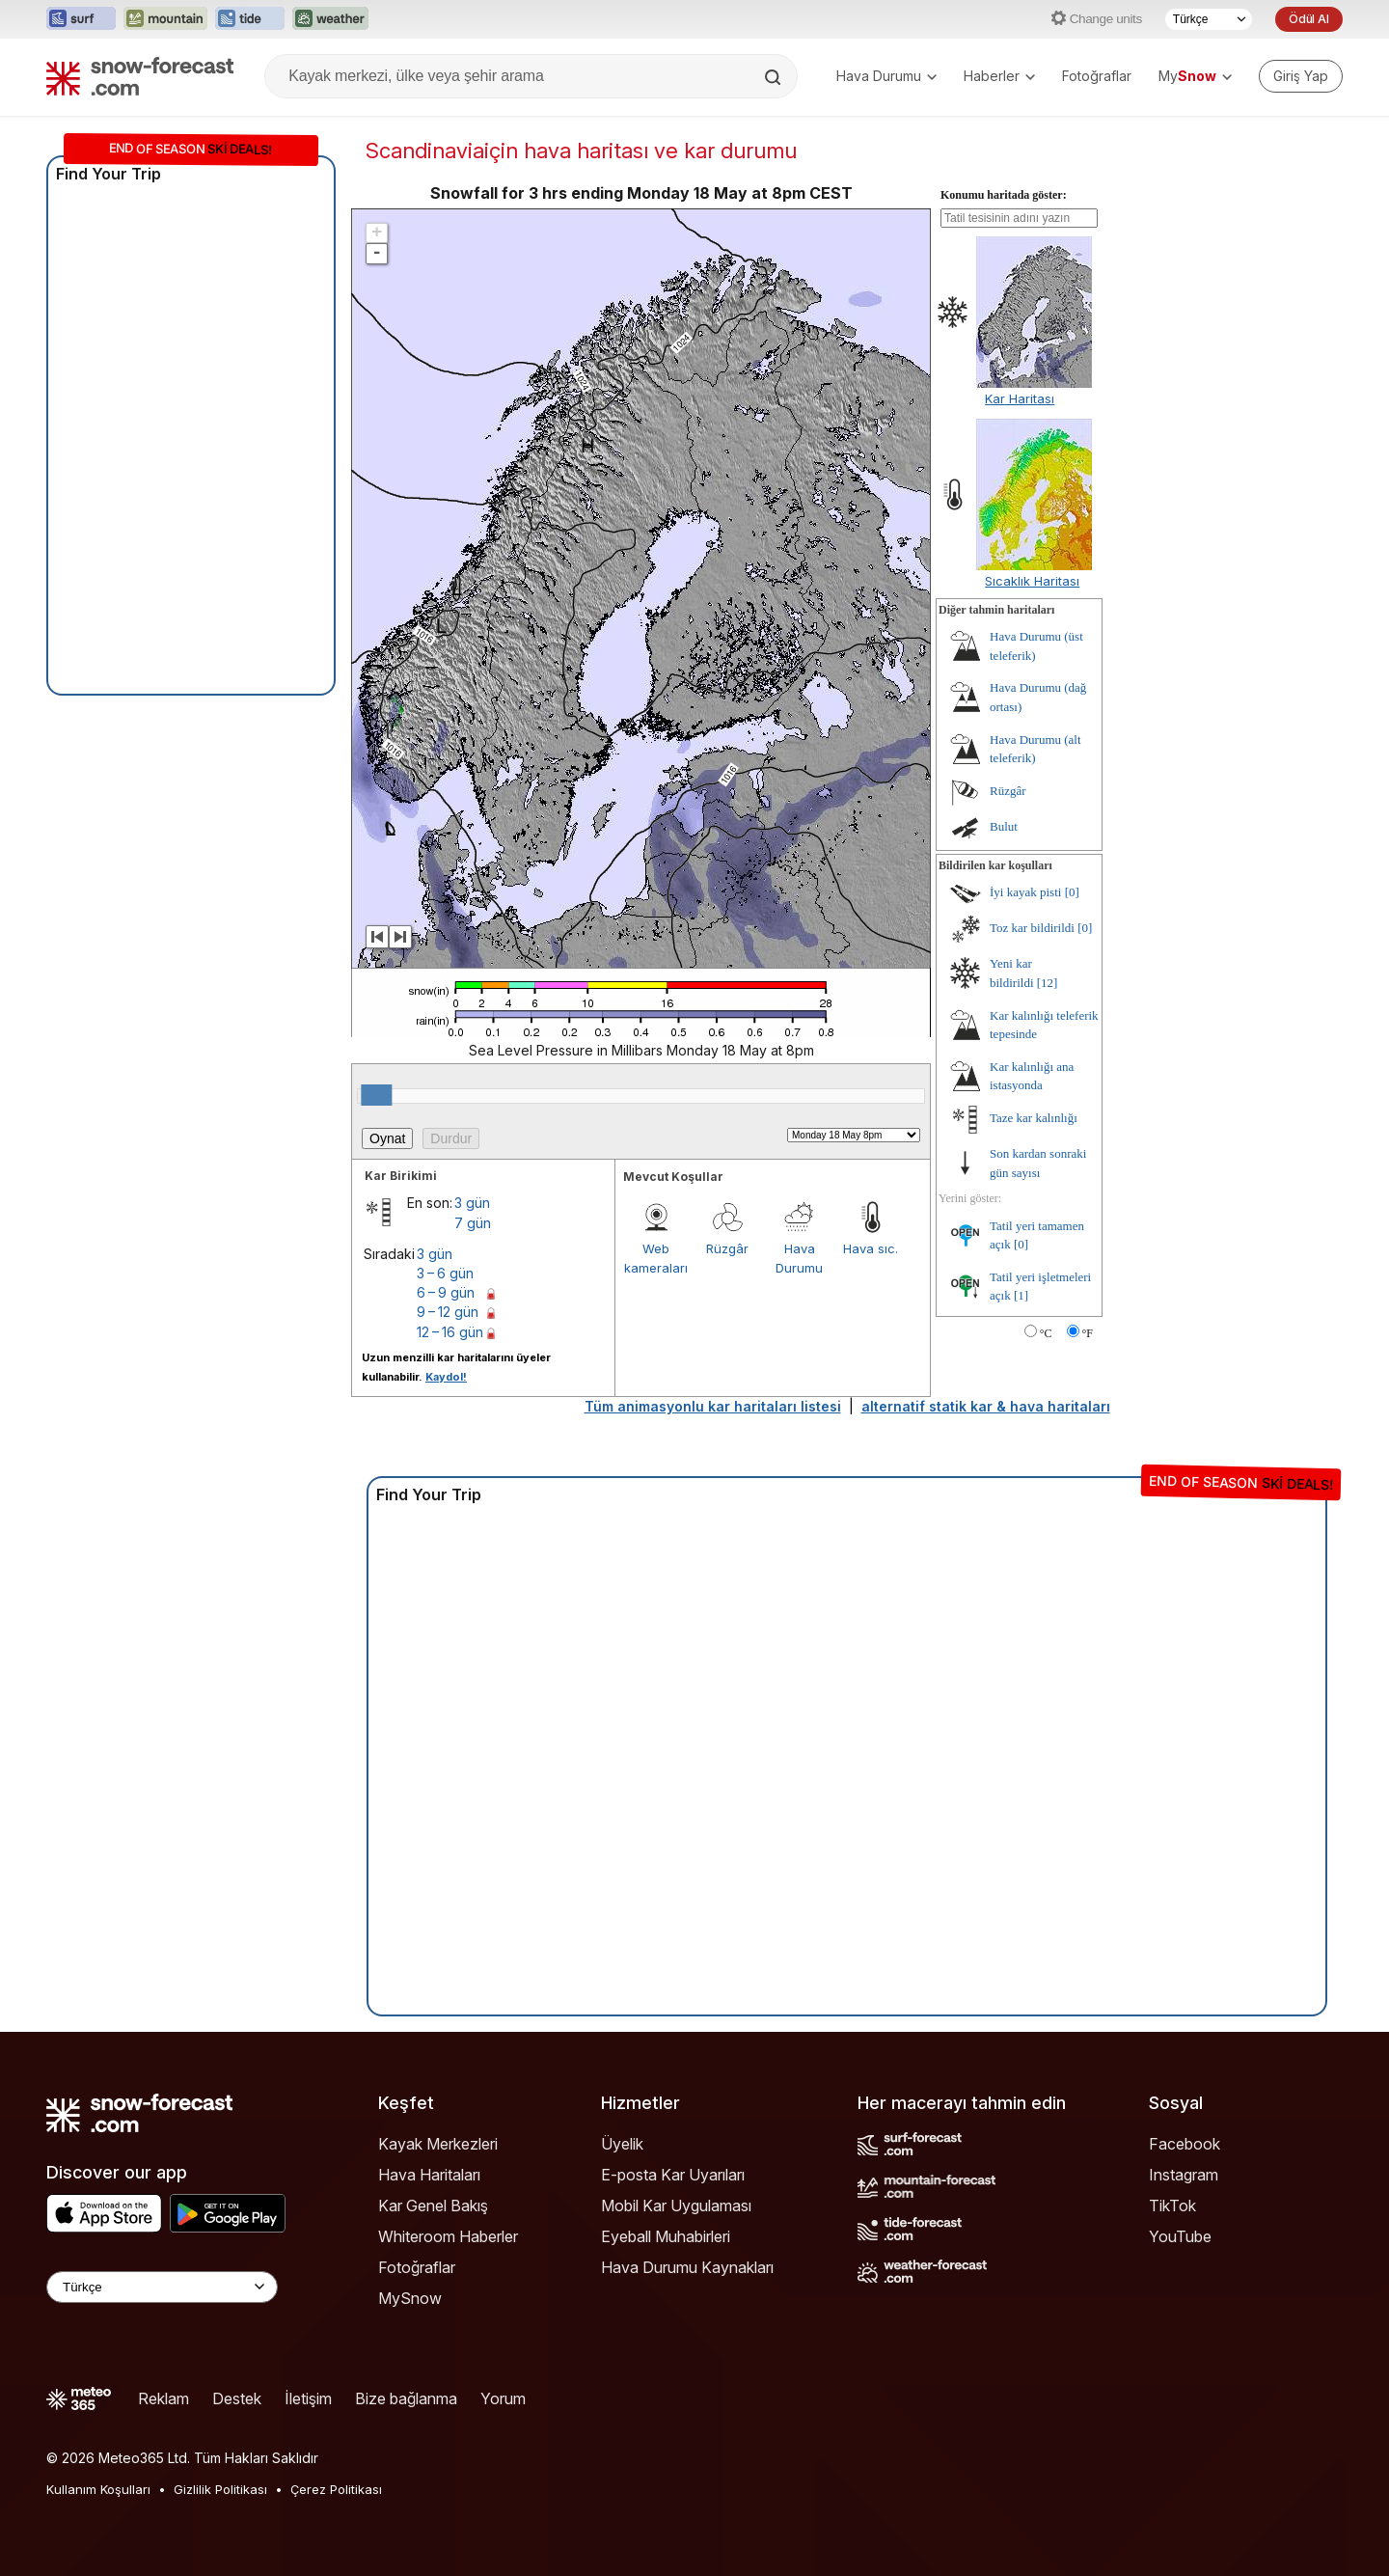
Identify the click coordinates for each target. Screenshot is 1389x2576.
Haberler (999, 76)
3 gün (472, 1202)
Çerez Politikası (336, 2489)
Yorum (503, 2398)
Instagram (1183, 2174)
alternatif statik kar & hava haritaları (985, 1406)
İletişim (308, 2398)
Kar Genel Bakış (433, 2205)
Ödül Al (1309, 19)
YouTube (1180, 2236)
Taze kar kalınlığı (1033, 1117)
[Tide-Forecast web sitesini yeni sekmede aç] (250, 19)
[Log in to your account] (1301, 76)
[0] (1072, 892)
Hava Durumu (886, 76)
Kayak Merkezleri (438, 2143)
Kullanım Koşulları (98, 2489)
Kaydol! (446, 1377)
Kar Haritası (1019, 398)
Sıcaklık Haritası (1032, 581)
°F (1087, 1333)
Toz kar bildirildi (1032, 927)
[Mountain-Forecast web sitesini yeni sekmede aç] (165, 19)
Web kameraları (656, 1258)
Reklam (163, 2398)
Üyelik (622, 2143)
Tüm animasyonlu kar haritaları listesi (713, 1406)
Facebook (1184, 2143)
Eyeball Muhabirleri (665, 2236)
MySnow (410, 2298)
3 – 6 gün (445, 1273)
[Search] (774, 77)
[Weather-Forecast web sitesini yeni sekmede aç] (330, 19)
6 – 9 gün (446, 1292)
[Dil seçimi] (1208, 19)
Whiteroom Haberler (448, 2236)
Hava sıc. (870, 1248)
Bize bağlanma (406, 2398)
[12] (1047, 982)
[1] (1021, 1295)
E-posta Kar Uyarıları (673, 2174)
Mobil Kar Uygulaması (676, 2205)
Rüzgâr (727, 1248)
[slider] (376, 1095)
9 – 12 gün (447, 1311)
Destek (236, 2398)
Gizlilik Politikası (220, 2489)
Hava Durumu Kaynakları (687, 2267)
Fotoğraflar (1096, 76)
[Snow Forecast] (139, 76)
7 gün (472, 1223)
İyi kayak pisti (1025, 892)
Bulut (1004, 826)
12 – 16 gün (450, 1332)
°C (1046, 1333)
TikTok (1172, 2205)
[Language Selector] (162, 2287)
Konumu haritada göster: (1003, 195)
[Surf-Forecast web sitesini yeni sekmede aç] (81, 19)
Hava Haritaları (429, 2174)
